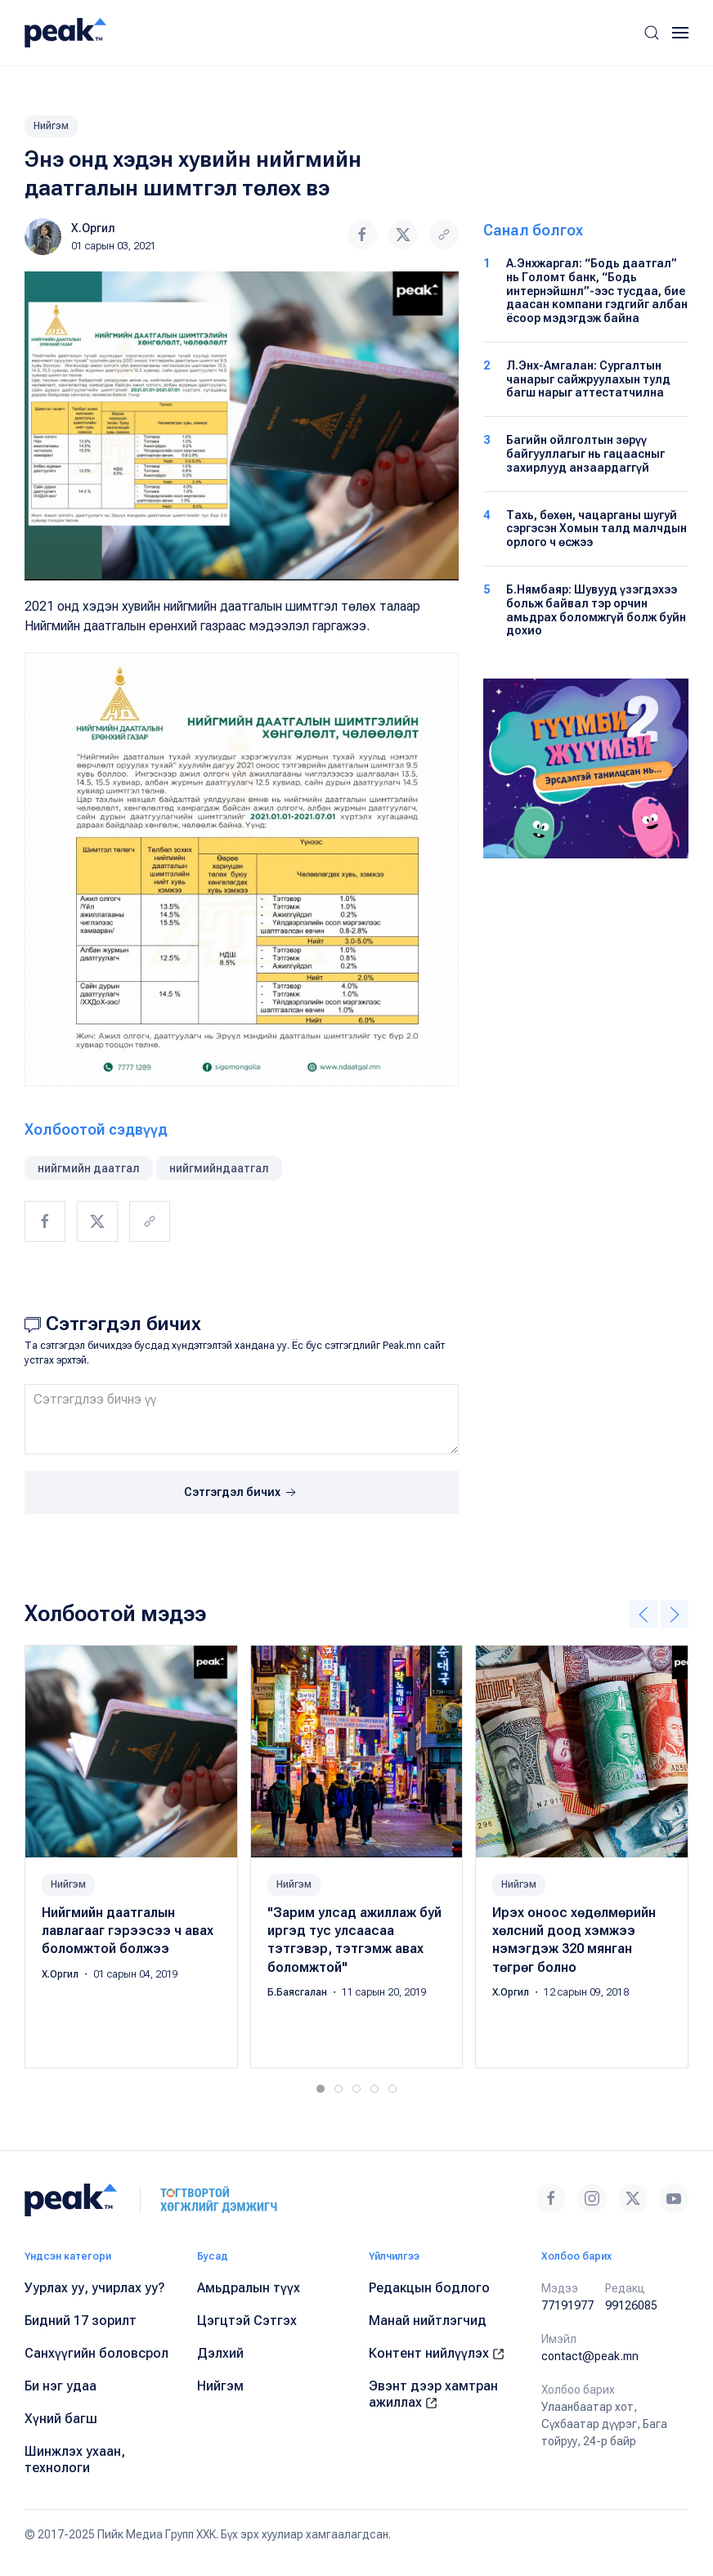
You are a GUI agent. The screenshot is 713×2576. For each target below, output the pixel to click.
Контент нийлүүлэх (436, 2353)
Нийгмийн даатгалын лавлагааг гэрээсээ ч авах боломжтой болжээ (127, 1931)
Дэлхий (220, 2353)
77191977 (567, 2305)
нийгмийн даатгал (89, 1168)
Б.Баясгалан (298, 1992)
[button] (651, 32)
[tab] (320, 2089)
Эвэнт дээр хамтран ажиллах (433, 2394)
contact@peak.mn (590, 2356)
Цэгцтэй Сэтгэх (247, 2320)
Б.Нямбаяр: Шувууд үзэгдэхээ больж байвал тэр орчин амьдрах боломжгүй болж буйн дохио (596, 610)
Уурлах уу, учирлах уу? (95, 2288)
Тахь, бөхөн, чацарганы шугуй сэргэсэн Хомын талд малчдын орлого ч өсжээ (596, 528)
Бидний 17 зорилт (81, 2320)
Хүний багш (61, 2418)
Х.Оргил (93, 228)
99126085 (631, 2305)
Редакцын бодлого (429, 2288)
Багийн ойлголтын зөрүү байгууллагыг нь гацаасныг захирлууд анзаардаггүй (585, 453)
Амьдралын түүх (248, 2288)
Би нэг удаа (60, 2386)
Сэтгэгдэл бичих (241, 1493)
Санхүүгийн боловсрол (96, 2353)
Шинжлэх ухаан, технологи (75, 2459)
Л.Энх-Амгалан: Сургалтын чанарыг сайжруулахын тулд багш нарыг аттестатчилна (588, 379)
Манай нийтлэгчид (428, 2320)
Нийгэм (51, 126)
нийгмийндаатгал (219, 1168)
